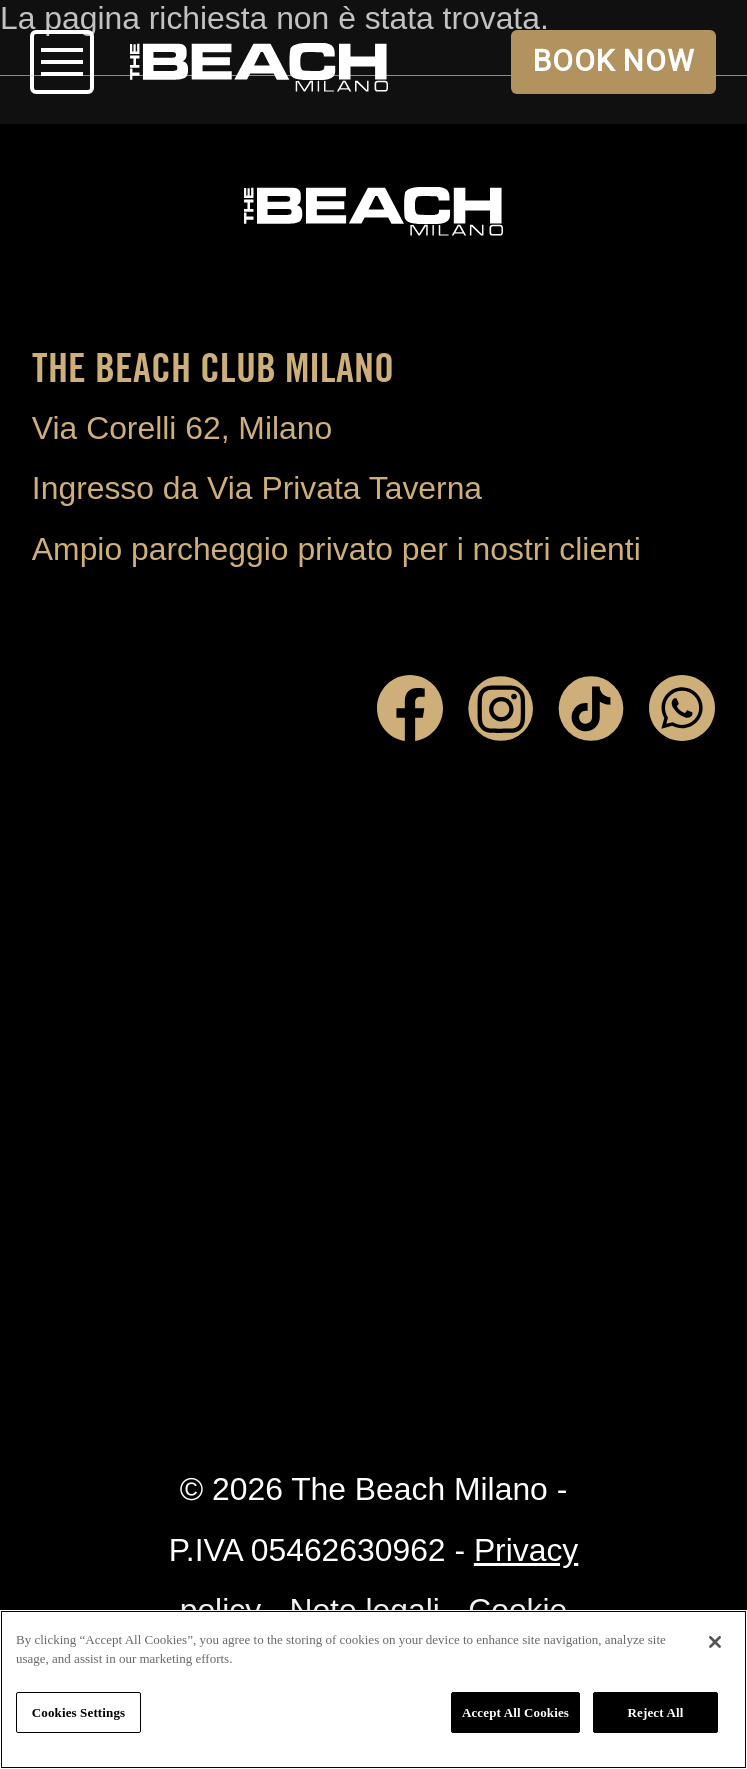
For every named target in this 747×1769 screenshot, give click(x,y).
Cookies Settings (78, 1712)
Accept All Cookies (515, 1712)
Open (62, 62)
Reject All (656, 1712)
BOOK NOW (614, 60)
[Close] (715, 1642)
